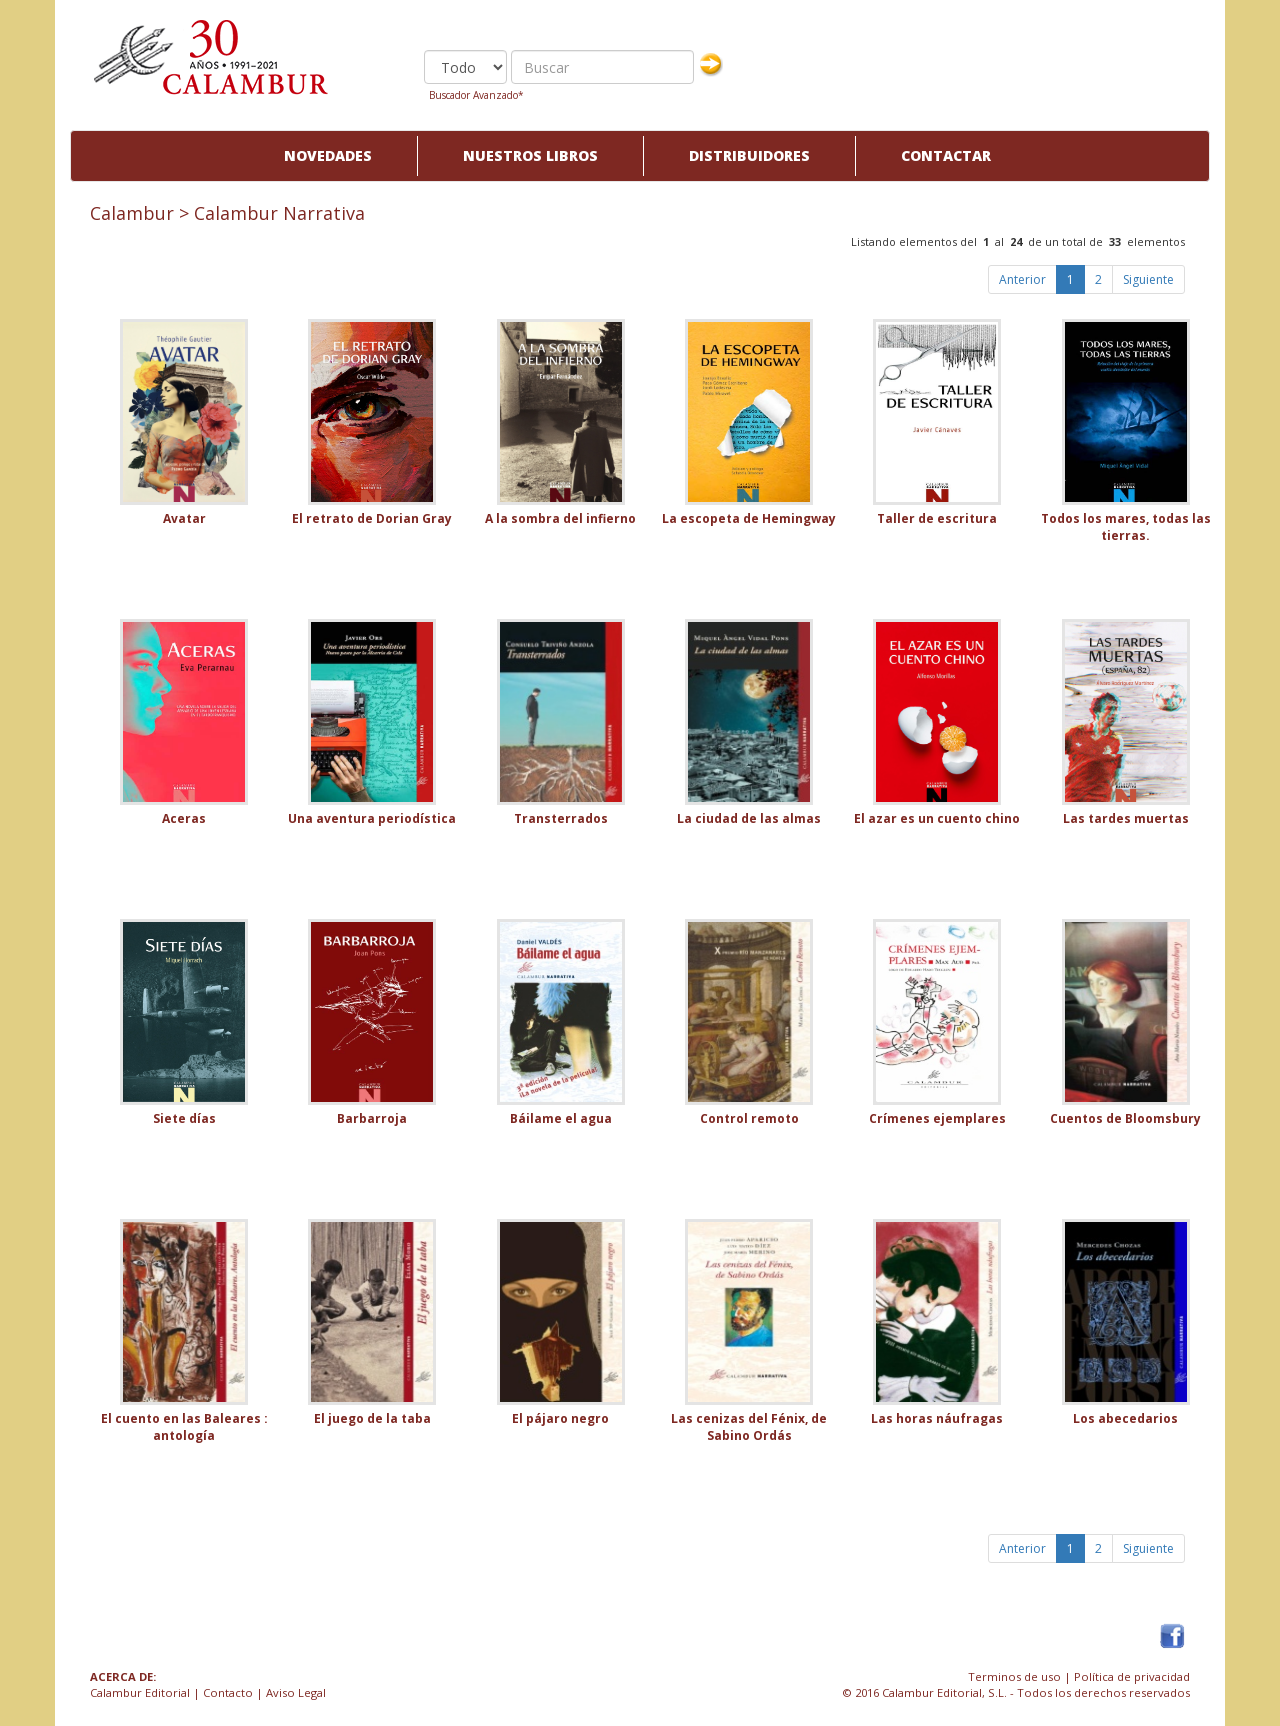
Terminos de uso (1014, 1676)
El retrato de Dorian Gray (372, 518)
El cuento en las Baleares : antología (184, 1427)
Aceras (184, 818)
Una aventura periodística (372, 818)
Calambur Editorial (140, 1692)
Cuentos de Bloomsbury (1125, 1118)
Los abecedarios (1125, 1418)
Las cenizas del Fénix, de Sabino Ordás (749, 1427)
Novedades (328, 155)
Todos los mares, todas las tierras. (1126, 527)
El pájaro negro (560, 1418)
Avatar (184, 518)
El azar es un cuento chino (937, 818)
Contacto (228, 1692)
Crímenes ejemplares (937, 1118)
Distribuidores (749, 155)
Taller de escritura (937, 518)
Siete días (184, 1118)
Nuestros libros (530, 155)
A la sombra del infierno (560, 518)
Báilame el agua (561, 1118)
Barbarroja (372, 1118)
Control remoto (749, 1118)
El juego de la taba (372, 1418)
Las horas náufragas (937, 1418)
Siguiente (1148, 279)
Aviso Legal (296, 1692)
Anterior (1022, 279)
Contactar (946, 155)
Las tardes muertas (1126, 818)
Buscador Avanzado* (476, 95)
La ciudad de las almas (749, 818)
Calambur (132, 213)
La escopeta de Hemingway (749, 518)
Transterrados (561, 818)
